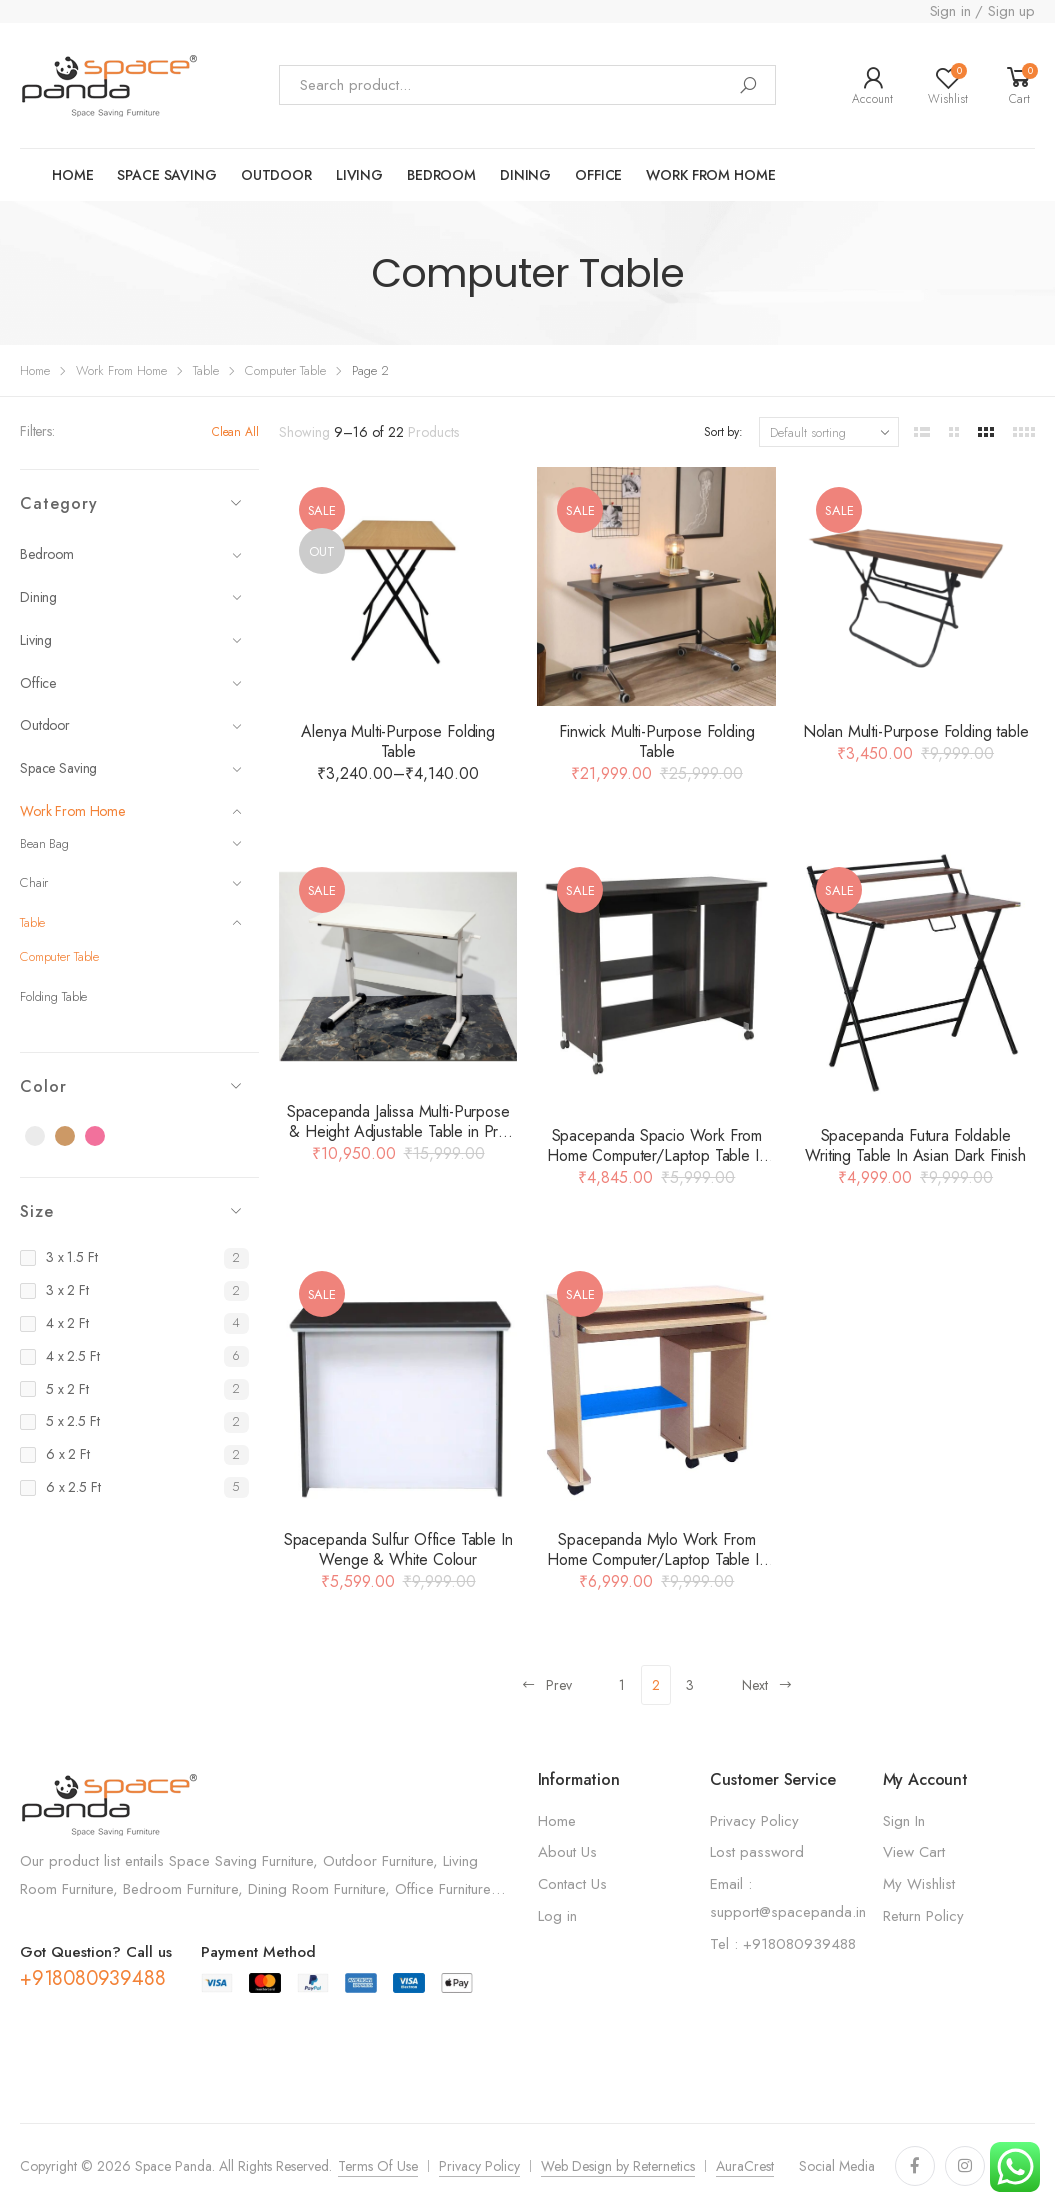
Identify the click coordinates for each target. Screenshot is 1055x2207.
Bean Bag (131, 843)
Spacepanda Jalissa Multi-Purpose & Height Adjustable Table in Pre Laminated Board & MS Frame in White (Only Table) (398, 1141)
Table (206, 370)
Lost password (757, 1852)
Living (131, 640)
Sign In (904, 1821)
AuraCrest (745, 2166)
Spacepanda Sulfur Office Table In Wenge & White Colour (398, 1549)
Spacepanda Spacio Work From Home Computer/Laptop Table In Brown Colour (656, 1155)
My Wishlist (919, 1884)
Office (598, 175)
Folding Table (53, 996)
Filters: (37, 431)
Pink (106, 1137)
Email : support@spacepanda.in (788, 1898)
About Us (567, 1852)
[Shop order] (829, 432)
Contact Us (572, 1884)
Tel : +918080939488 (783, 1944)
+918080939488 (92, 1978)
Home (72, 175)
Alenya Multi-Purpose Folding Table (398, 741)
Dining (525, 175)
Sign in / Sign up (982, 11)
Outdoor (131, 725)
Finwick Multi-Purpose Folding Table (656, 741)
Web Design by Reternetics (618, 2166)
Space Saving (131, 768)
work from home (710, 175)
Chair (131, 882)
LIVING (359, 175)
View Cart (914, 1852)
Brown (76, 1137)
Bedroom (441, 175)
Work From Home (121, 370)
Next (767, 1685)
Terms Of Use (378, 2166)
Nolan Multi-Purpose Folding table (916, 731)
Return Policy (923, 1916)
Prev (546, 1685)
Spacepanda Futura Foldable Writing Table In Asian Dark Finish (915, 1145)
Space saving (166, 175)
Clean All (235, 432)
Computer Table (285, 370)
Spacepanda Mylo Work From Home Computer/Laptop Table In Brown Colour (656, 1559)
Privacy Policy (754, 1821)
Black (46, 1137)
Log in (557, 1916)
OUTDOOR (276, 175)
